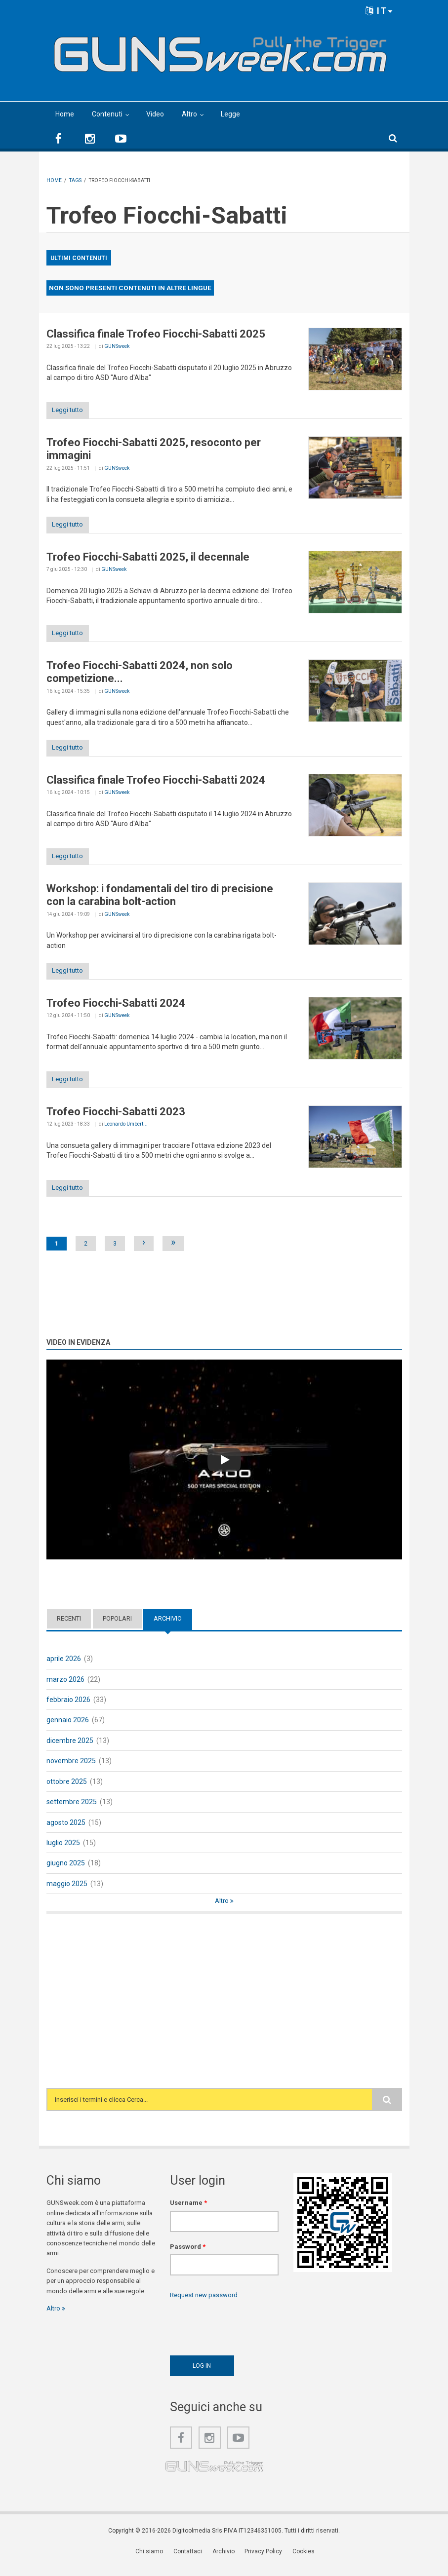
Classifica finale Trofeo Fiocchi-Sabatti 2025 (155, 334)
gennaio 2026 (67, 1730)
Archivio (168, 1628)
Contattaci (190, 2562)
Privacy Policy (263, 2562)
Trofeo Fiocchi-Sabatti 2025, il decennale (147, 559)
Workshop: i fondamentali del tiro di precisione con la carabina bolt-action (159, 901)
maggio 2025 (66, 1894)
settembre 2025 (71, 1812)
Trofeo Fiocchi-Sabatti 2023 (115, 1120)
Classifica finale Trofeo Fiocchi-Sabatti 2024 (155, 785)
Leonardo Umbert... (126, 1133)
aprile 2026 (63, 1669)
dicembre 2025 (69, 1750)
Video (155, 114)
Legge (230, 114)
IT (379, 10)
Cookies (302, 2562)
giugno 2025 (65, 1873)
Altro (189, 114)
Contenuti (107, 114)
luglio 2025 (63, 1853)
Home (64, 114)
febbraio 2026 (68, 1710)
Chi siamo (153, 2562)
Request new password (204, 2305)
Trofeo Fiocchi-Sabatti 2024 (115, 1010)
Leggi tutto (72, 411)
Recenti (69, 1628)
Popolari (117, 1628)
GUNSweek (116, 346)
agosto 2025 (65, 1832)
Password (187, 2256)
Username (188, 2213)
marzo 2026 (65, 1689)
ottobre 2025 (66, 1791)
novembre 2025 (71, 1771)
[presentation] (245, 2334)
